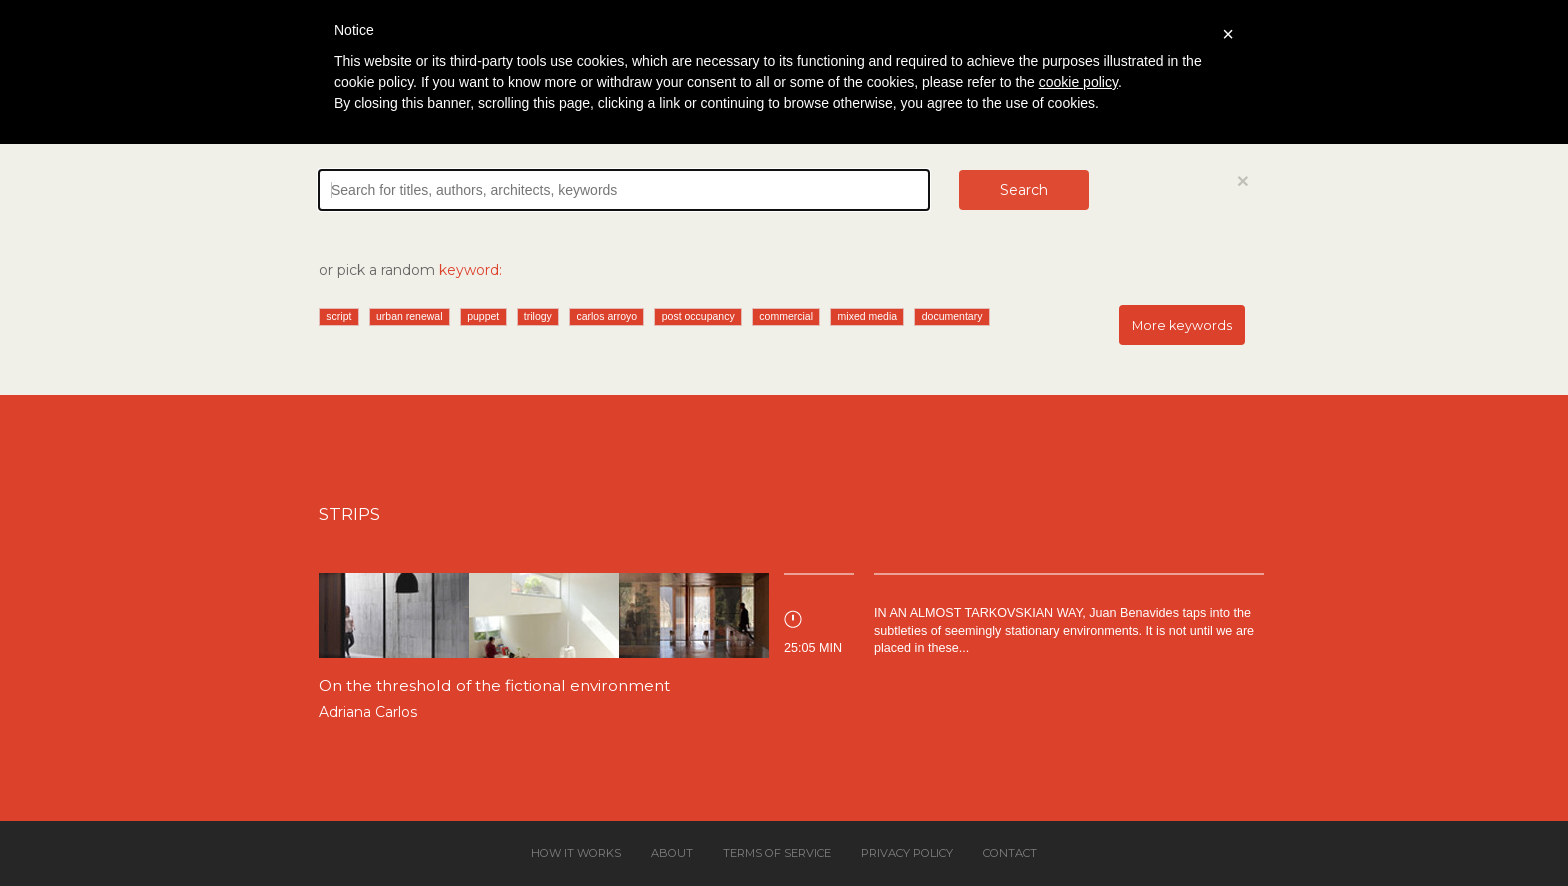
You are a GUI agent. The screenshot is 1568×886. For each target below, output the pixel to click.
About (672, 853)
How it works (576, 853)
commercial (786, 316)
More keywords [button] (1182, 325)
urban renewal (409, 316)
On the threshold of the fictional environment (494, 685)
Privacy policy (907, 853)
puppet (483, 316)
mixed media (868, 316)
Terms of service (777, 853)
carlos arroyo (606, 316)
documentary (952, 316)
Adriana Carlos (368, 712)
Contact (1010, 853)
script (338, 316)
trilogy (538, 316)
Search (1024, 190)
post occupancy (698, 316)
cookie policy (1078, 82)
